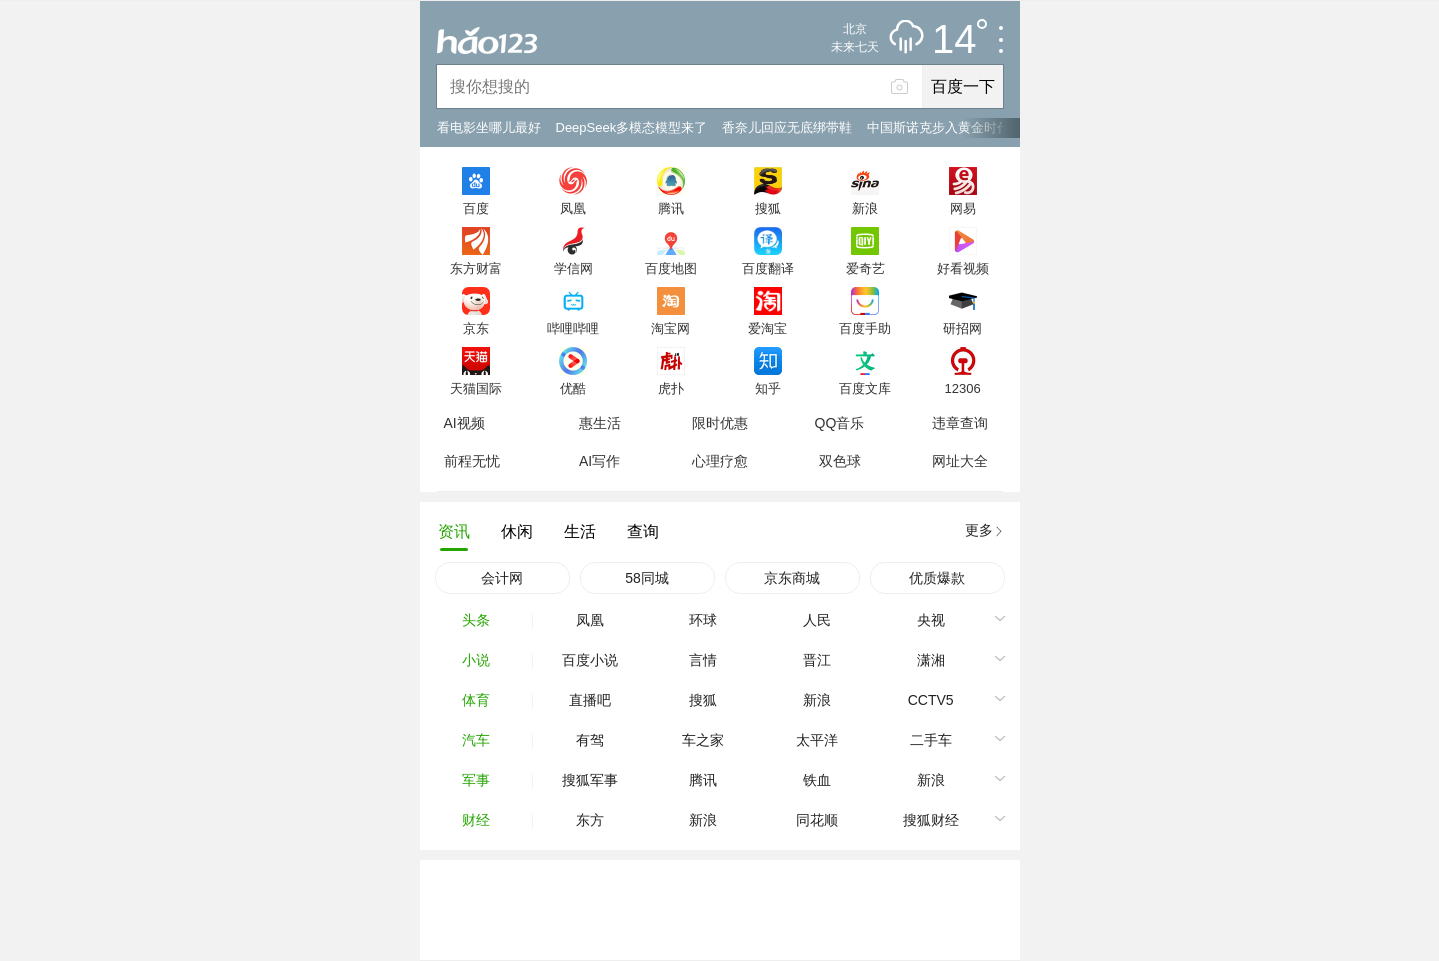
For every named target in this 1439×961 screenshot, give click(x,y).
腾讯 (671, 208)
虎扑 (671, 388)
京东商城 (792, 578)
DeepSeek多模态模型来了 (632, 127)
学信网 (573, 268)
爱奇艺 (865, 268)
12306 (962, 388)
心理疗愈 (720, 461)
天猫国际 (476, 388)
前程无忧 (472, 461)
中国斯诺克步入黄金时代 (938, 127)
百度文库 (865, 388)
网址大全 (960, 461)
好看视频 (963, 268)
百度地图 (671, 268)
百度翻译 (768, 268)
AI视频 (464, 423)
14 (959, 40)
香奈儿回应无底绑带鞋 (787, 127)
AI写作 (599, 461)
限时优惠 (720, 423)
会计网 (502, 578)
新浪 (865, 208)
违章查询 (960, 423)
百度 (476, 208)
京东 (476, 328)
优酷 (573, 388)
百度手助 (865, 328)
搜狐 (768, 208)
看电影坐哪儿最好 (489, 127)
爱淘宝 (767, 328)
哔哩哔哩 (573, 328)
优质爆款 (937, 578)
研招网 (962, 328)
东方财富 (476, 268)
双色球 (840, 461)
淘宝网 (670, 328)
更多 (979, 530)
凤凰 (573, 208)
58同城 (647, 578)
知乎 (768, 388)
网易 (963, 208)
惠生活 (600, 423)
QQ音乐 (840, 423)
